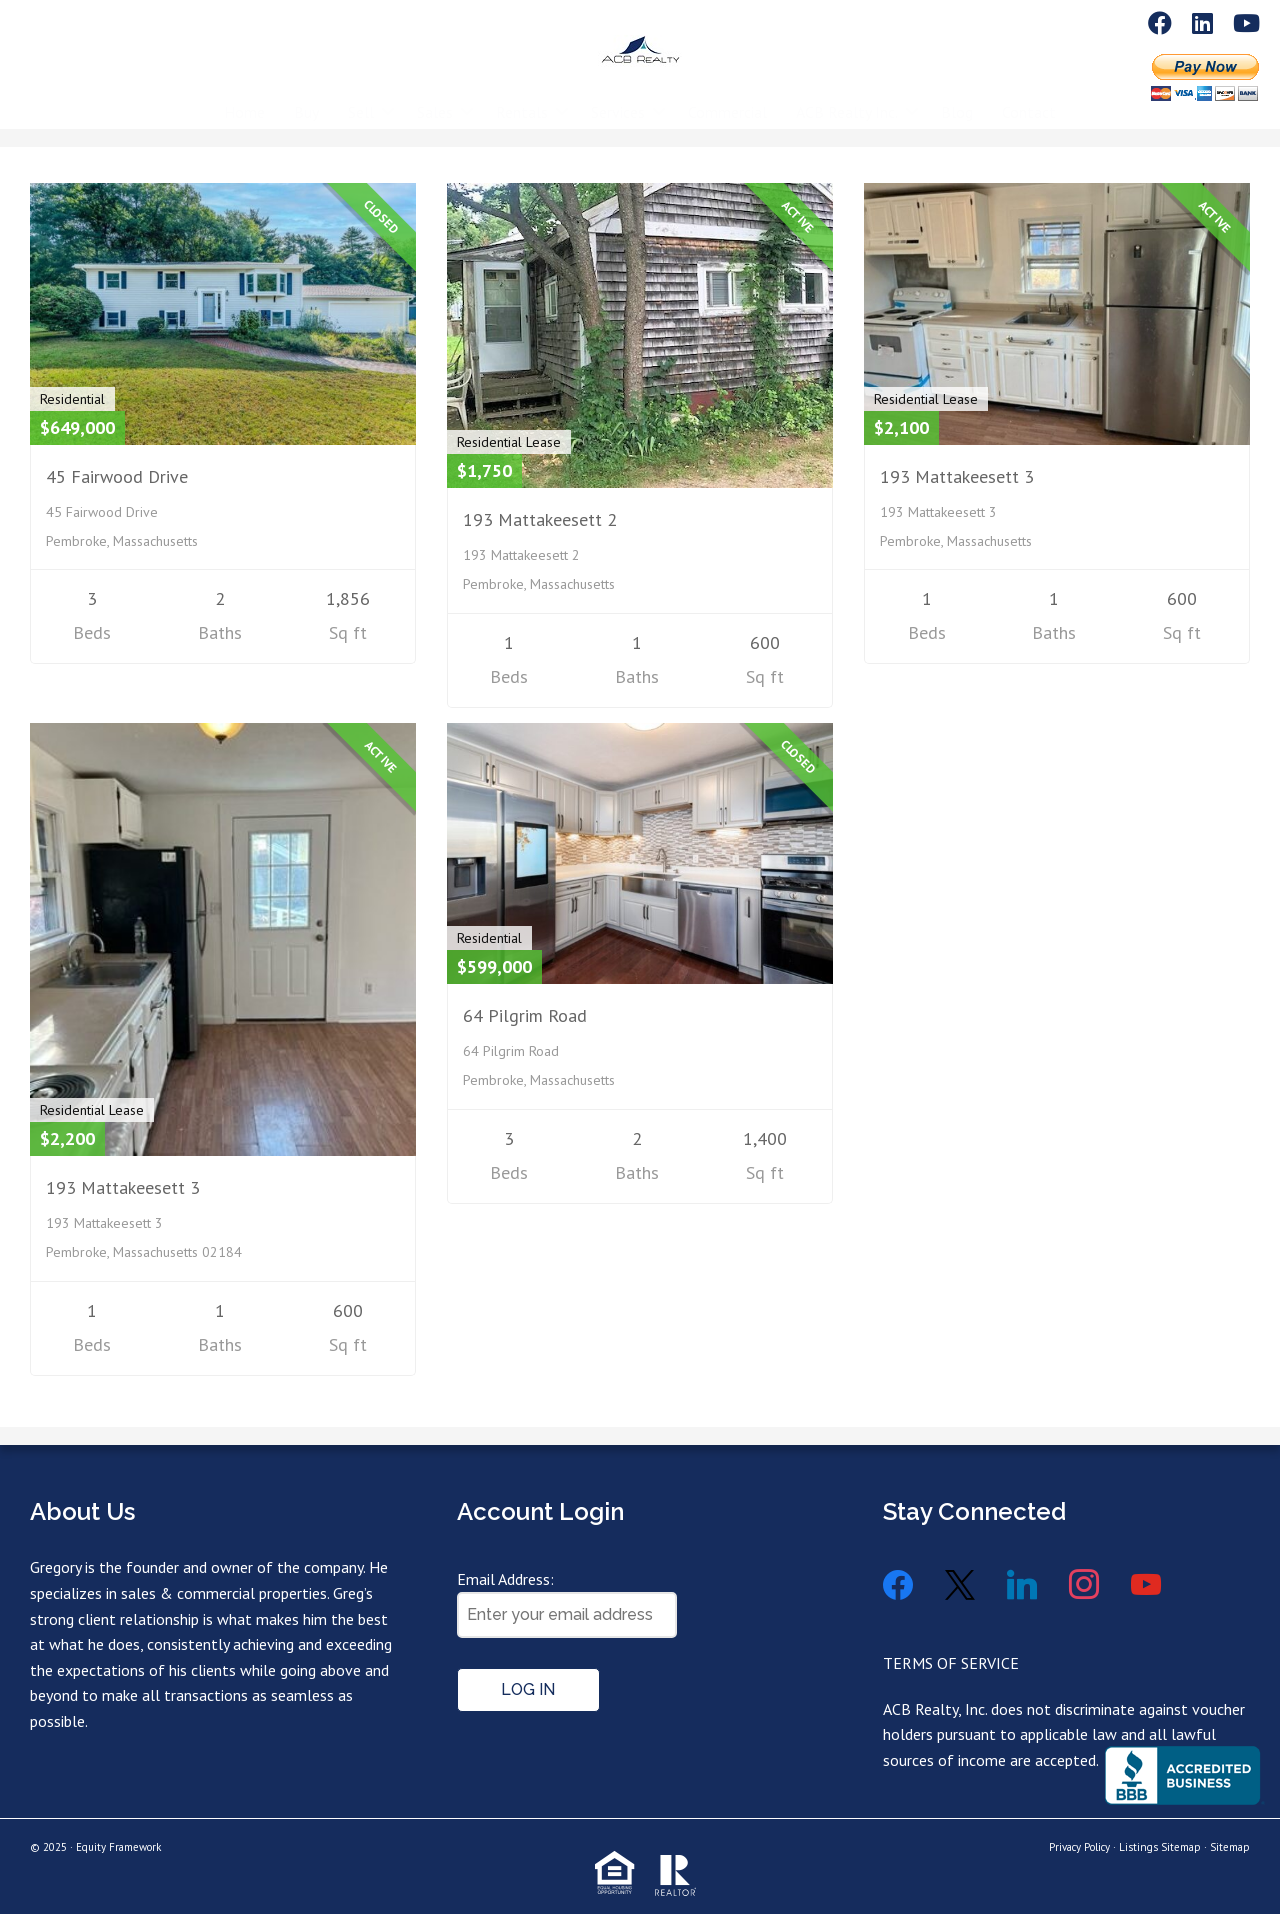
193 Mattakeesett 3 (957, 476)
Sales (435, 97)
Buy (306, 97)
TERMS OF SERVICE (951, 1663)
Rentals (522, 97)
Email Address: (505, 1579)
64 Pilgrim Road (525, 1015)
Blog (957, 97)
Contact (1029, 97)
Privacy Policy (1079, 1847)
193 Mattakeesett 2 (540, 519)
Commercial (727, 97)
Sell (361, 97)
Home (244, 97)
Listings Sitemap (1160, 1847)
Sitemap (1230, 1847)
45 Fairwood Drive (117, 476)
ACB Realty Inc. (847, 97)
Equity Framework (118, 1847)
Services (618, 97)
